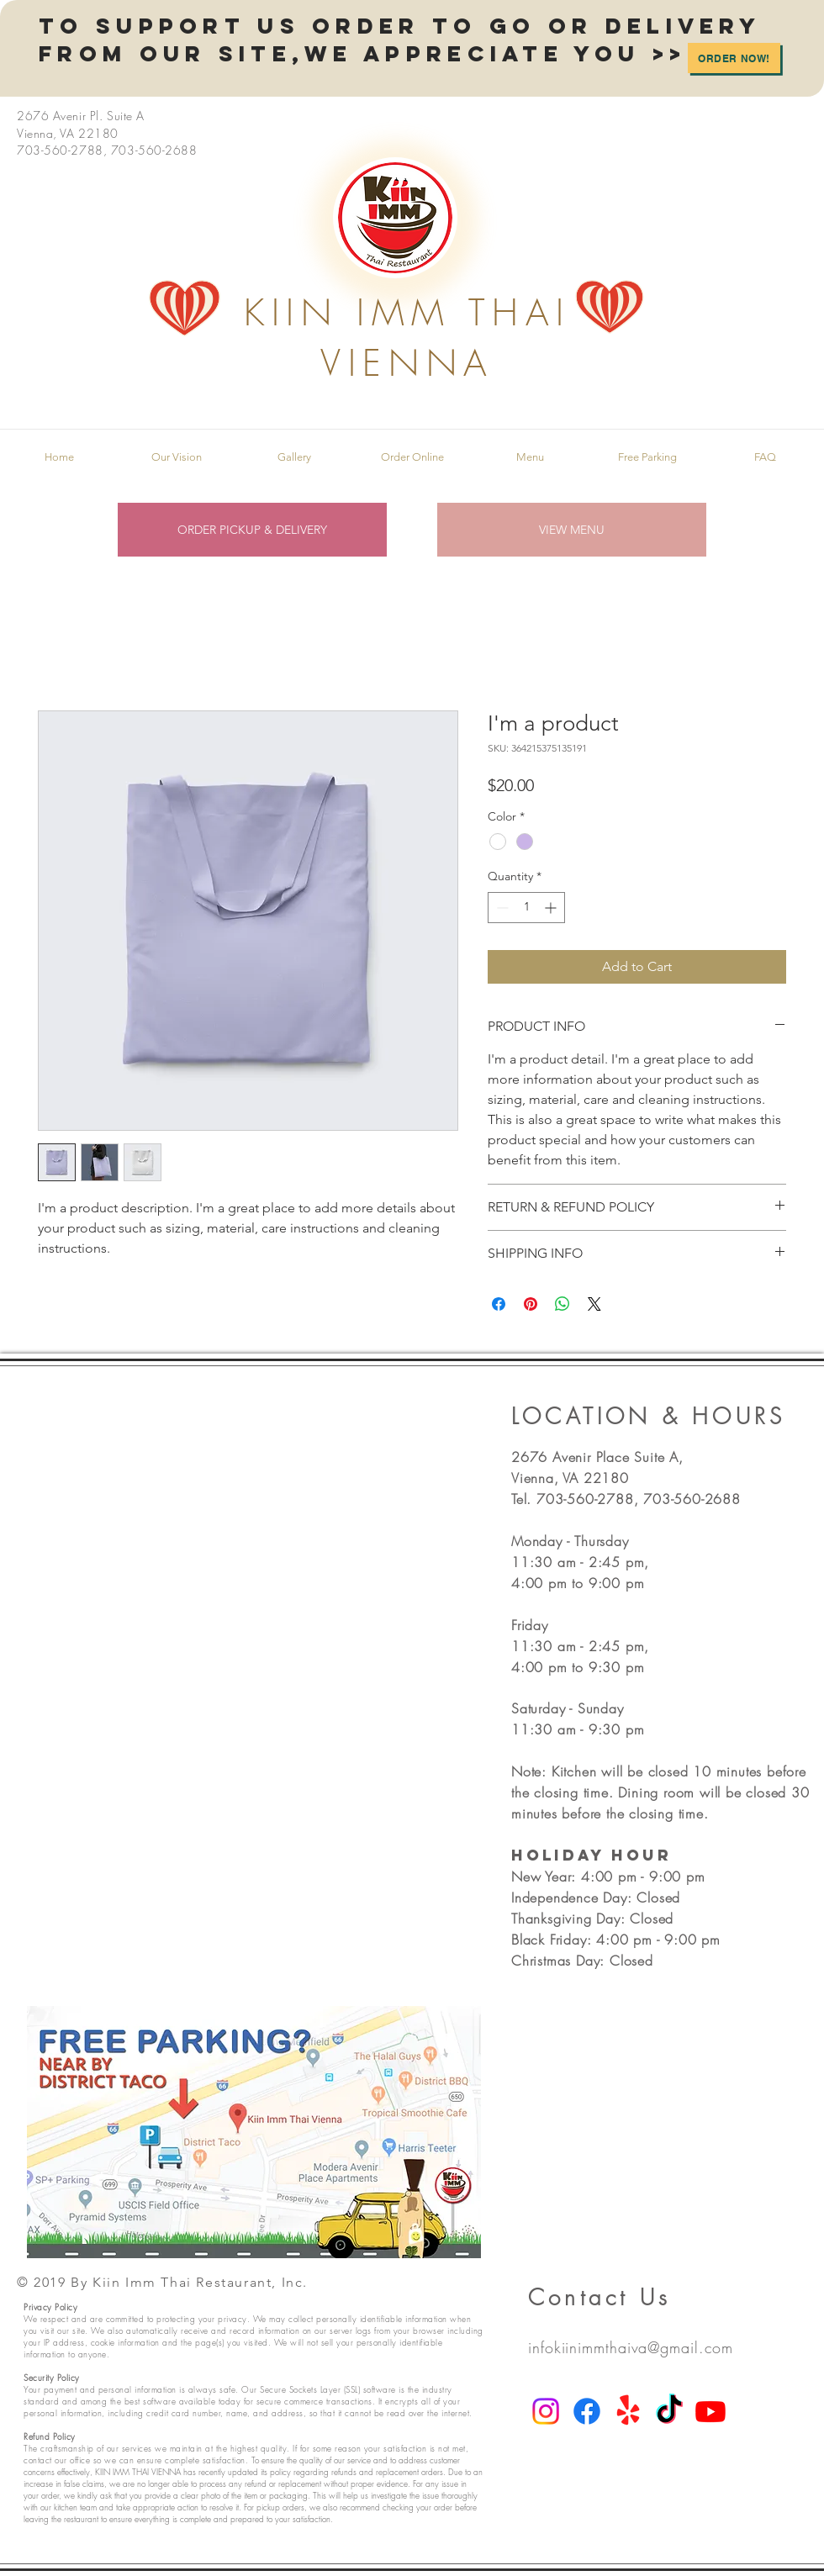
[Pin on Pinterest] (530, 1304)
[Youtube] (710, 2411)
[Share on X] (594, 1304)
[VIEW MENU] (571, 530)
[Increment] (552, 907)
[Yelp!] (628, 2411)
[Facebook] (587, 2411)
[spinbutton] (526, 907)
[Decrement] (500, 907)
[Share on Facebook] (499, 1304)
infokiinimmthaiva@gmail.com (630, 2347)
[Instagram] (545, 2411)
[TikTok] (669, 2411)
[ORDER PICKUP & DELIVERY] (252, 530)
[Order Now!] (734, 58)
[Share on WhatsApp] (562, 1304)
